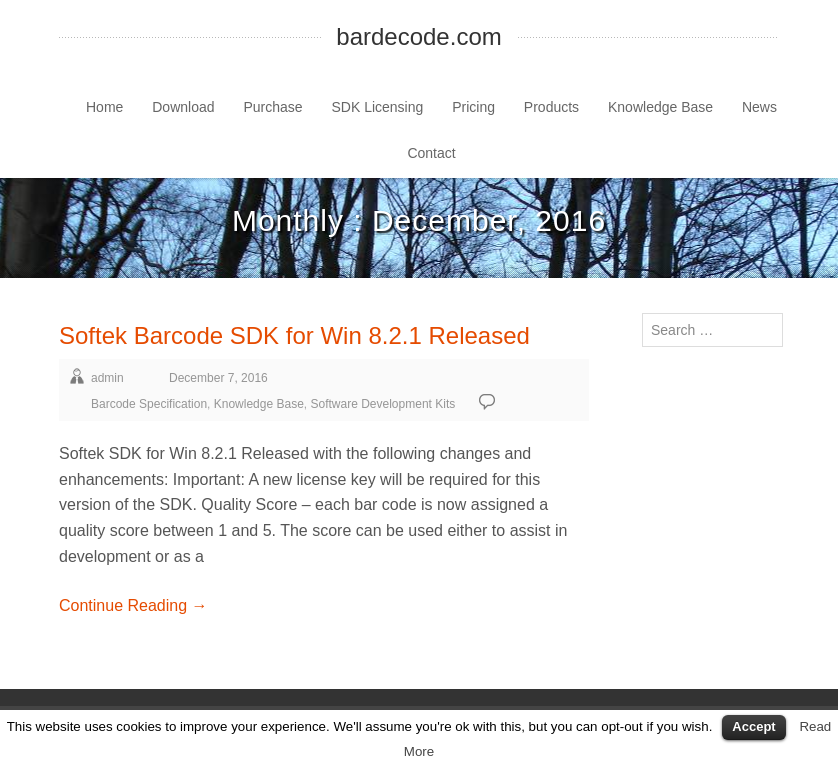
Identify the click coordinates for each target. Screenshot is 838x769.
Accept (753, 726)
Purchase (272, 107)
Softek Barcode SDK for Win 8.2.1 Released (294, 335)
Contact (431, 153)
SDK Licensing (377, 107)
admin (107, 378)
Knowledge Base (660, 107)
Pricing (473, 107)
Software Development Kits (383, 404)
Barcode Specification (149, 404)
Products (551, 107)
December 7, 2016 (218, 378)
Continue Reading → (133, 605)
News (759, 107)
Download (183, 107)
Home (104, 107)
